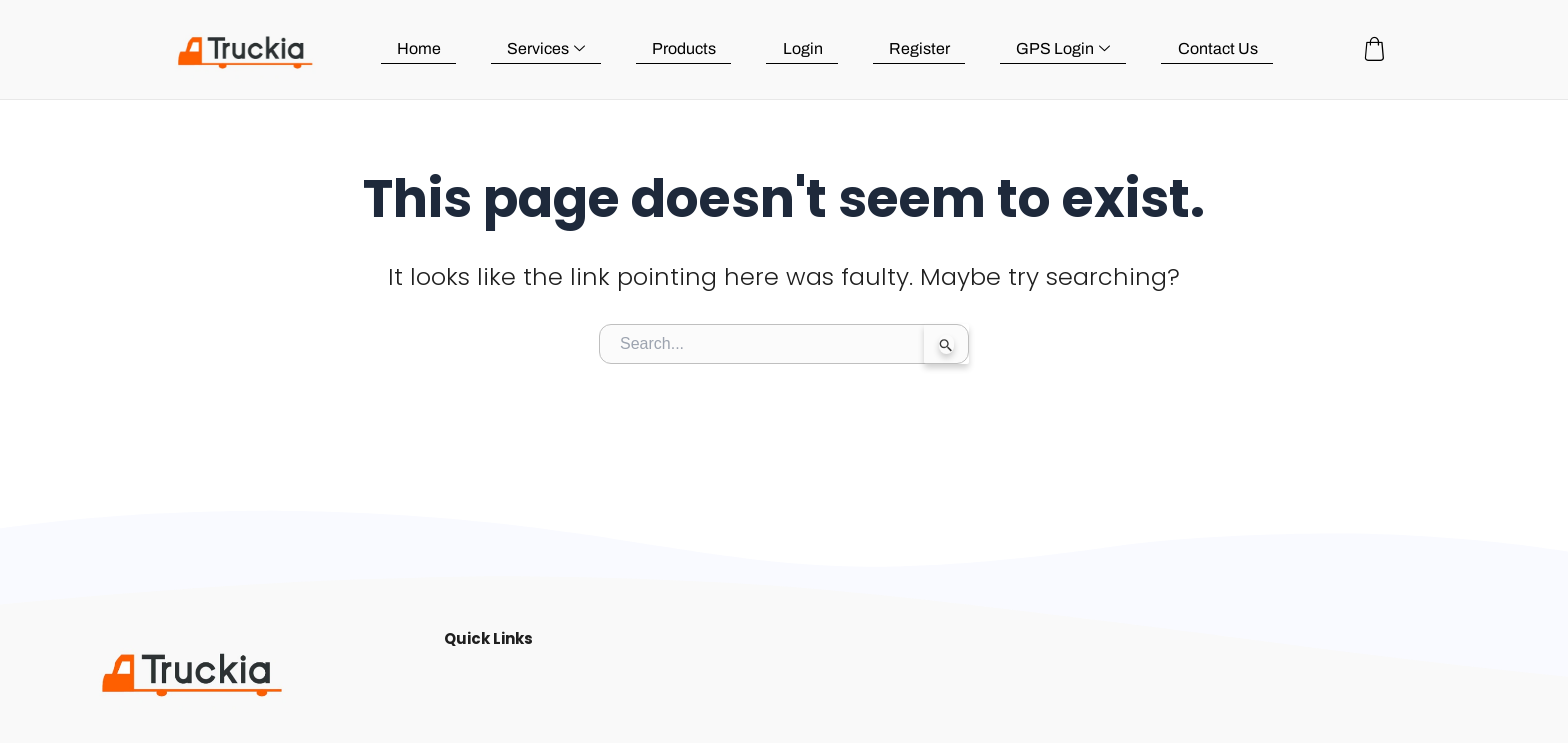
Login (807, 48)
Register (922, 48)
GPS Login (1065, 48)
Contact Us (1218, 48)
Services (553, 48)
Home (427, 48)
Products (690, 48)
